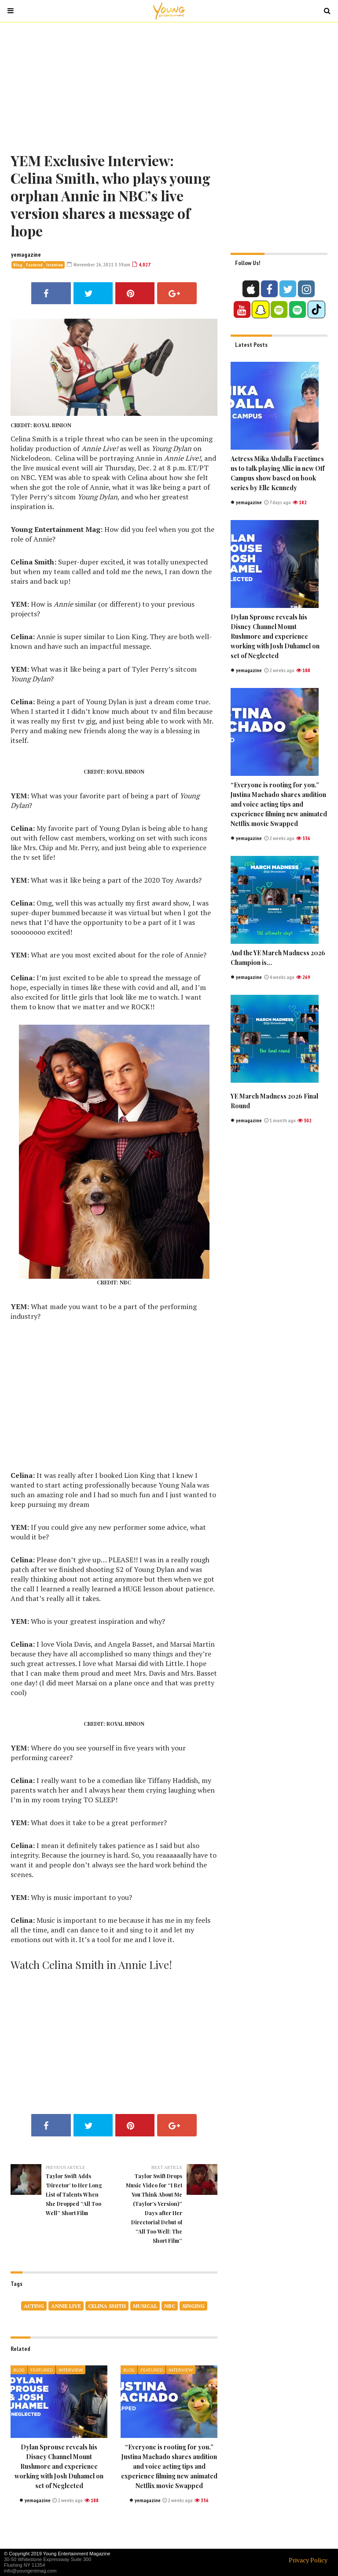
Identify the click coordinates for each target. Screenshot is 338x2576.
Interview (54, 265)
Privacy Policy (308, 2560)
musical (145, 2306)
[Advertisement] (169, 85)
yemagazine (26, 254)
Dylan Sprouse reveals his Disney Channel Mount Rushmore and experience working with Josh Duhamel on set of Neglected (59, 2466)
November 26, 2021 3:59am (98, 264)
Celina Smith (107, 2306)
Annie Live (66, 2306)
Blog (17, 265)
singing (193, 2306)
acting (34, 2306)
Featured (34, 265)
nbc (169, 2306)
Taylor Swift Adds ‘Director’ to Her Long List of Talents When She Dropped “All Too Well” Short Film (74, 2194)
